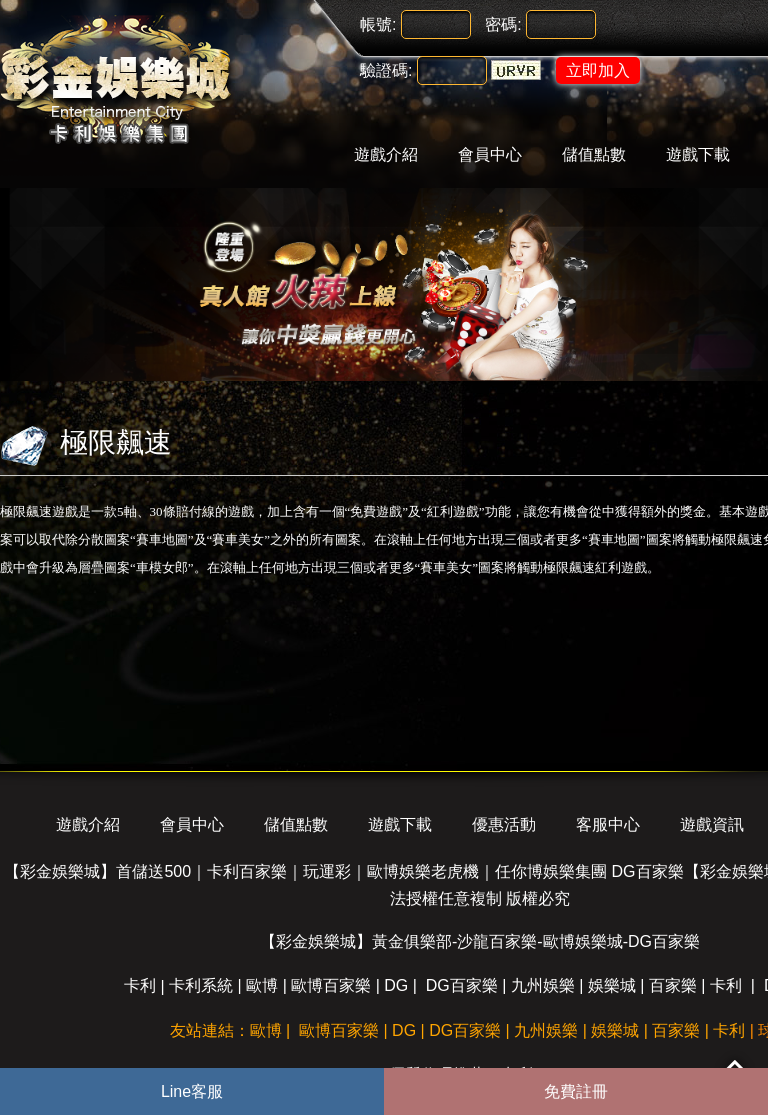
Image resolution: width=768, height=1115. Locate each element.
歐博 (262, 985)
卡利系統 (201, 985)
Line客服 (192, 1091)
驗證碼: (386, 70)
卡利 (140, 985)
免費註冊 (576, 1091)
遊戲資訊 (712, 824)
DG (396, 985)
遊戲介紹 (386, 154)
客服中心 (608, 824)
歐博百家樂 (331, 985)
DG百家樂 (462, 985)
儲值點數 (594, 154)
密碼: (503, 24)
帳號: (378, 24)
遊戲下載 (698, 154)
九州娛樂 (543, 985)
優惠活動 (504, 824)
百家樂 (673, 985)
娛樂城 (612, 985)
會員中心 (490, 154)
